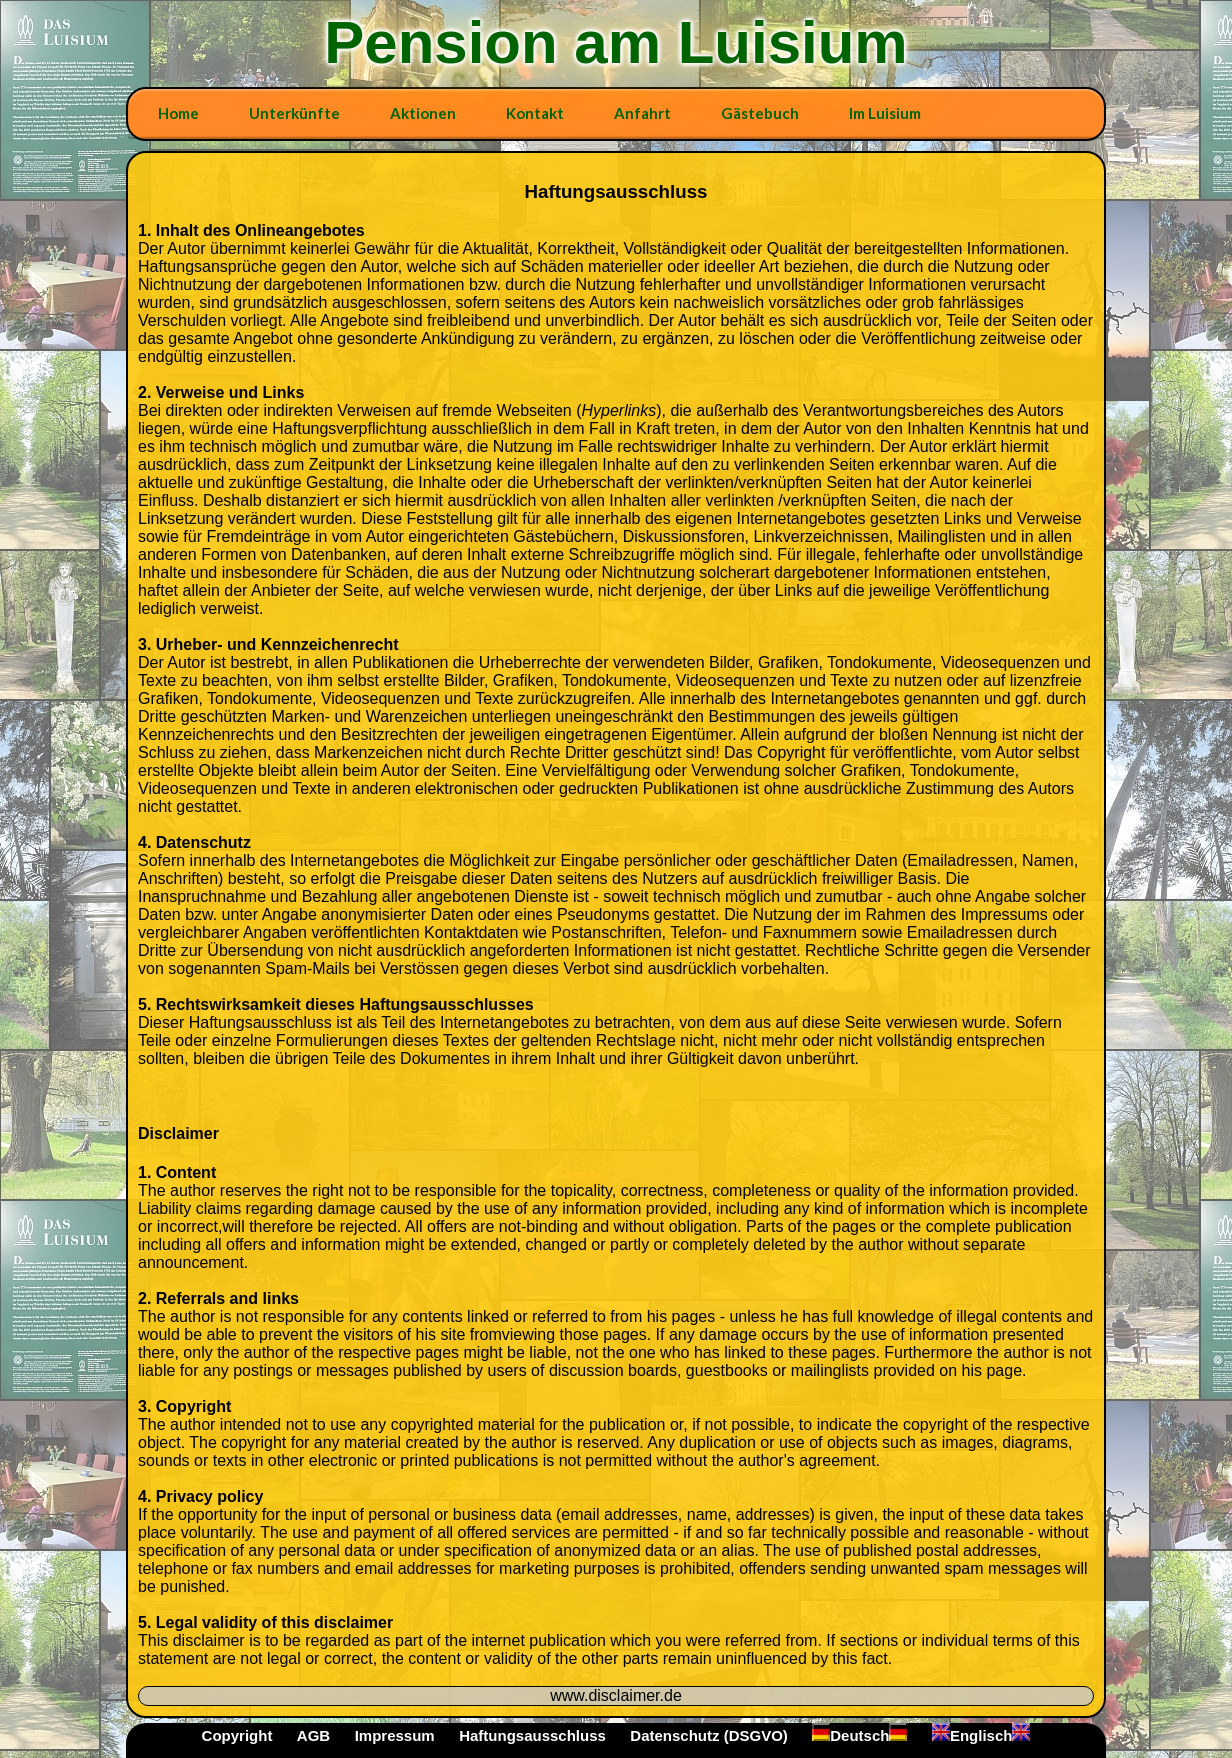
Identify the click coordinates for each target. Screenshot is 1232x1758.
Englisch (981, 1735)
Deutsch (859, 1735)
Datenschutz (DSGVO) (709, 1735)
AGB (313, 1735)
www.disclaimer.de (616, 1695)
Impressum (395, 1735)
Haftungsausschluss (532, 1735)
